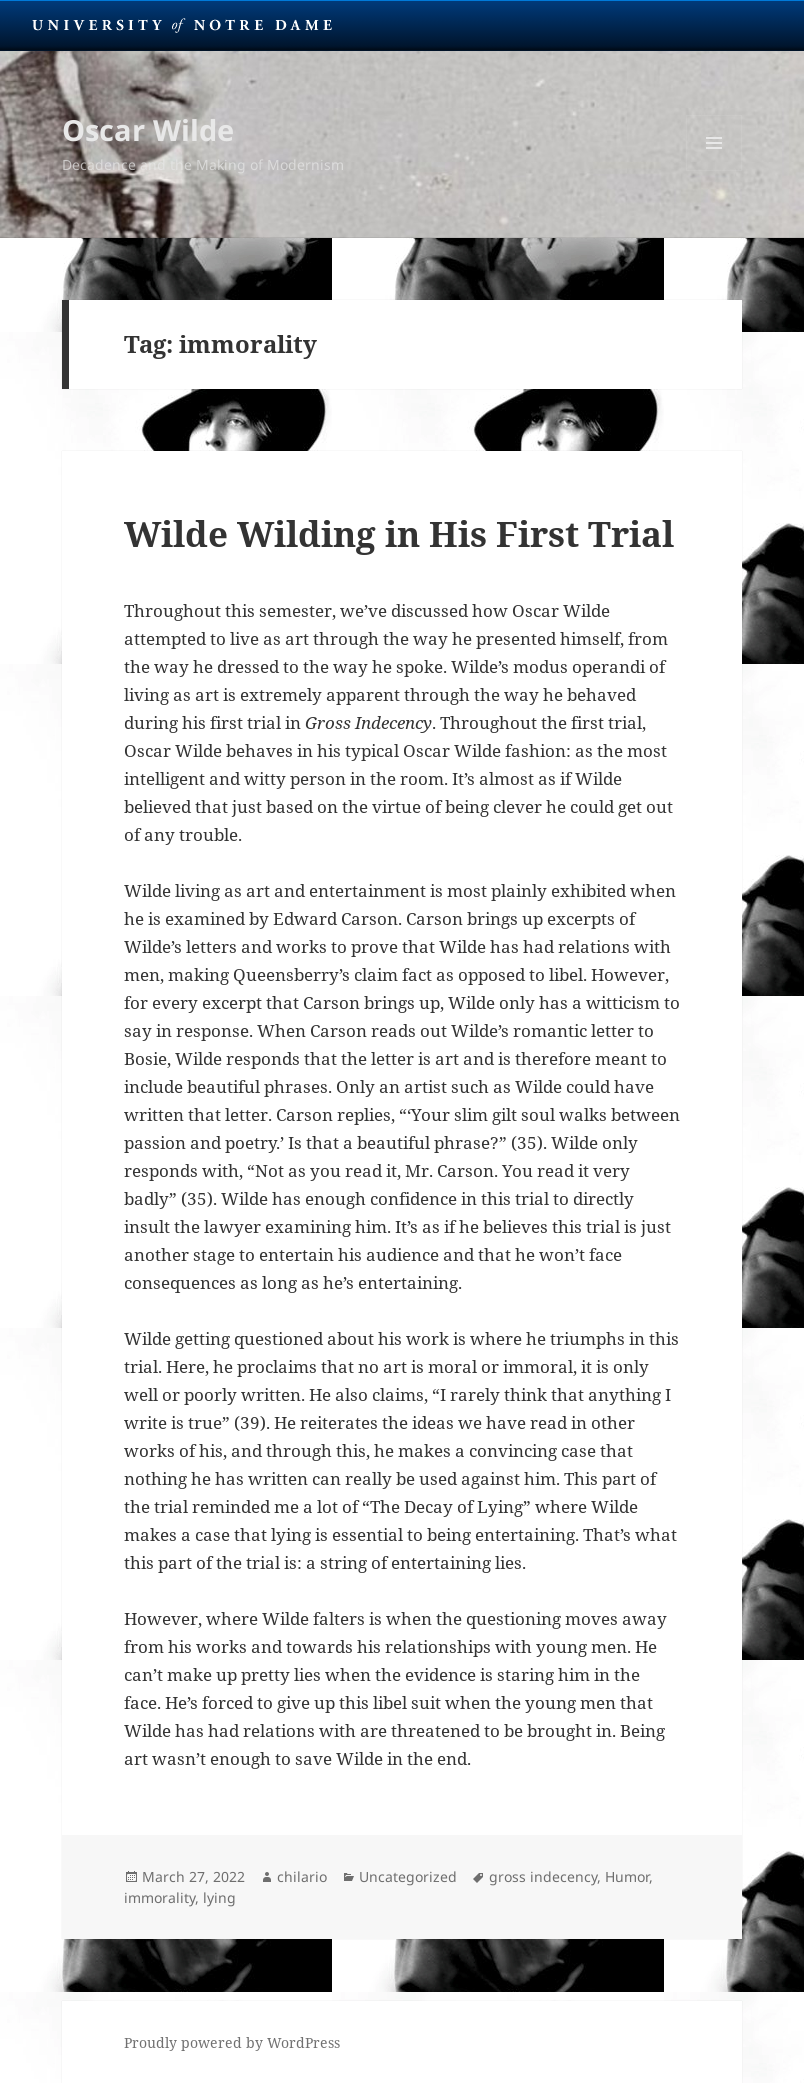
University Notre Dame (182, 25)
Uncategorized (408, 1876)
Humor (627, 1876)
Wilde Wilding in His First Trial (399, 533)
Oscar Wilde (148, 129)
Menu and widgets (714, 170)
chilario (302, 1876)
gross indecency (543, 1876)
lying (219, 1897)
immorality (159, 1897)
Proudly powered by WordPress (232, 2042)
